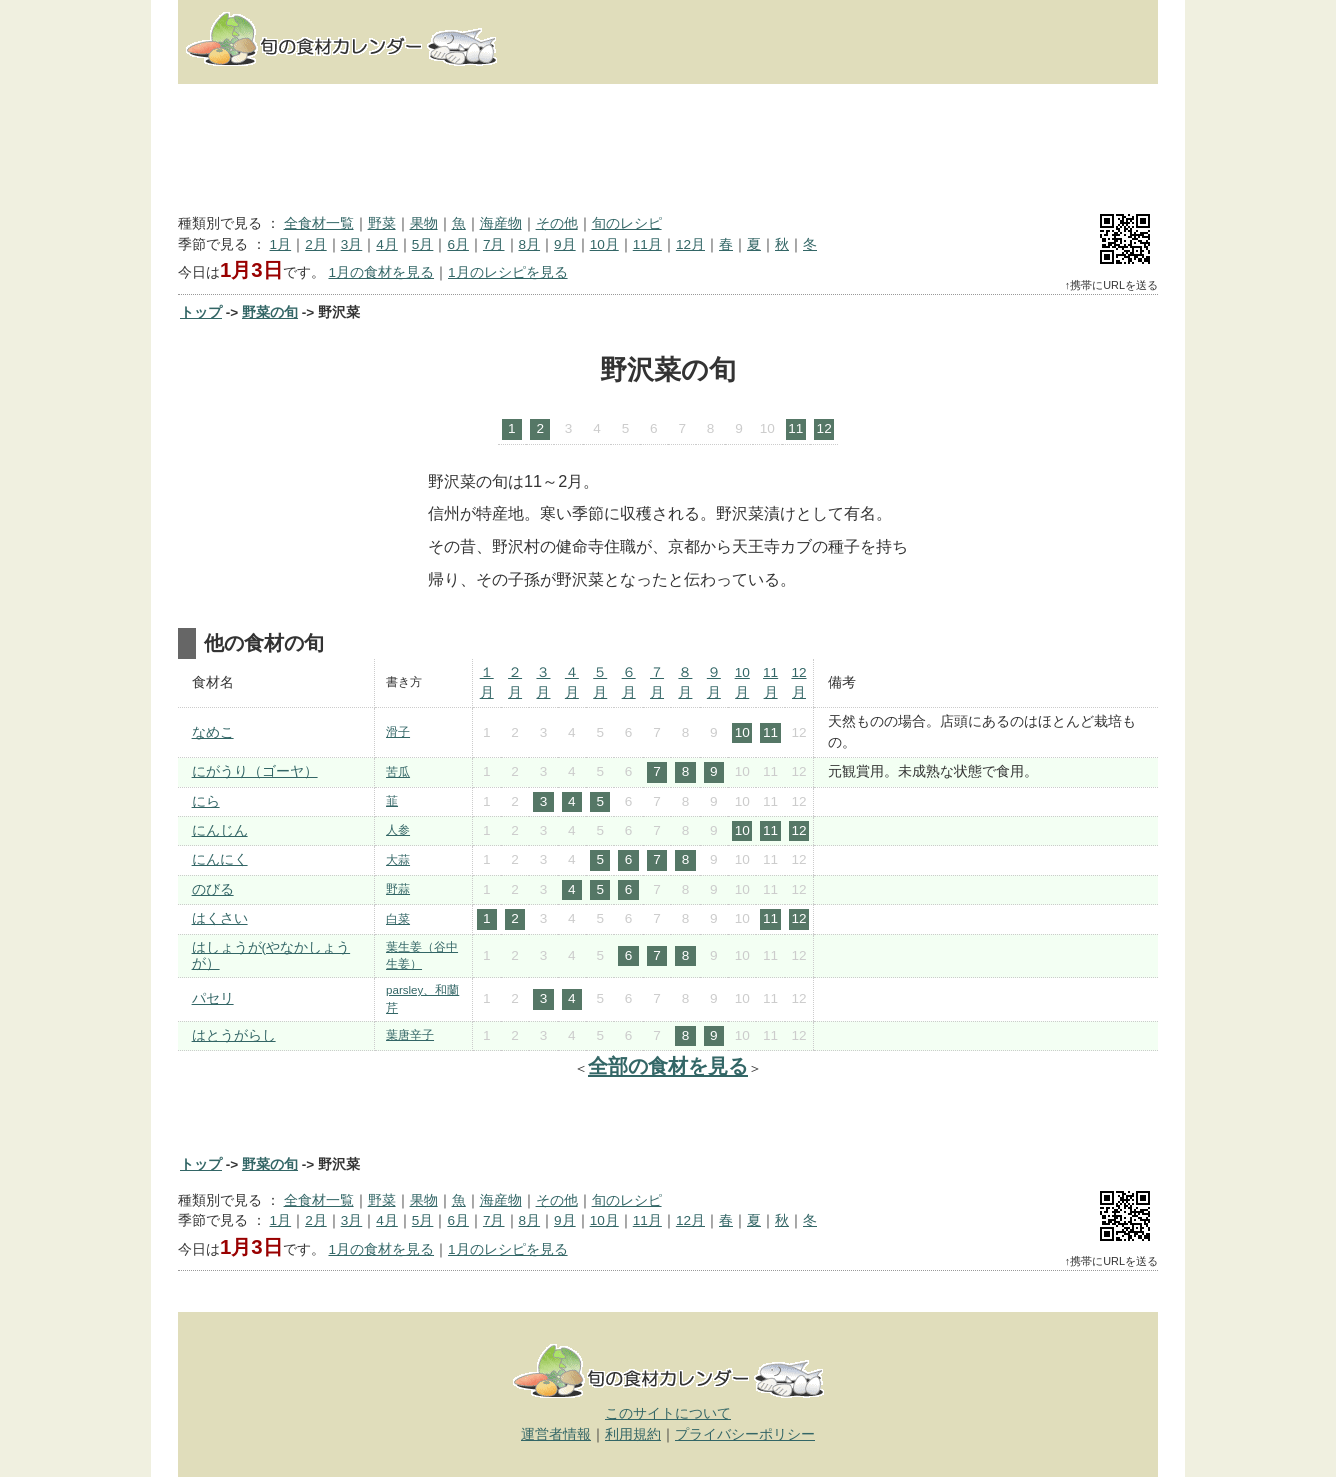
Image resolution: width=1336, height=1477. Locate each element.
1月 (281, 244)
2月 (316, 244)
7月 (494, 244)
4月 (387, 244)
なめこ (213, 732)
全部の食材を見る (668, 1066)
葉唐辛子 (410, 1035)
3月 (352, 244)
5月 (423, 244)
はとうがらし (234, 1035)
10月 (604, 244)
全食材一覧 (319, 223)
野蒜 (398, 889)
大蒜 (398, 860)
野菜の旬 (270, 312)
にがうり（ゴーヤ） (255, 771)
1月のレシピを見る (508, 272)
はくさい (220, 918)
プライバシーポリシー (745, 1434)
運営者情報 (556, 1434)
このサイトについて (668, 1413)
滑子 (398, 732)
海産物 (501, 223)
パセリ (213, 998)
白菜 (398, 919)
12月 (690, 244)
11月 (647, 244)
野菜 (382, 223)
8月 (530, 244)
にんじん (220, 830)
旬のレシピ (627, 223)
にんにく (220, 859)
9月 (565, 244)
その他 (557, 223)
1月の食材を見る (381, 272)
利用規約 (633, 1434)
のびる (213, 889)
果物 (424, 223)
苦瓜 (398, 772)
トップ (201, 312)
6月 (458, 244)
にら (206, 801)
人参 (398, 830)
